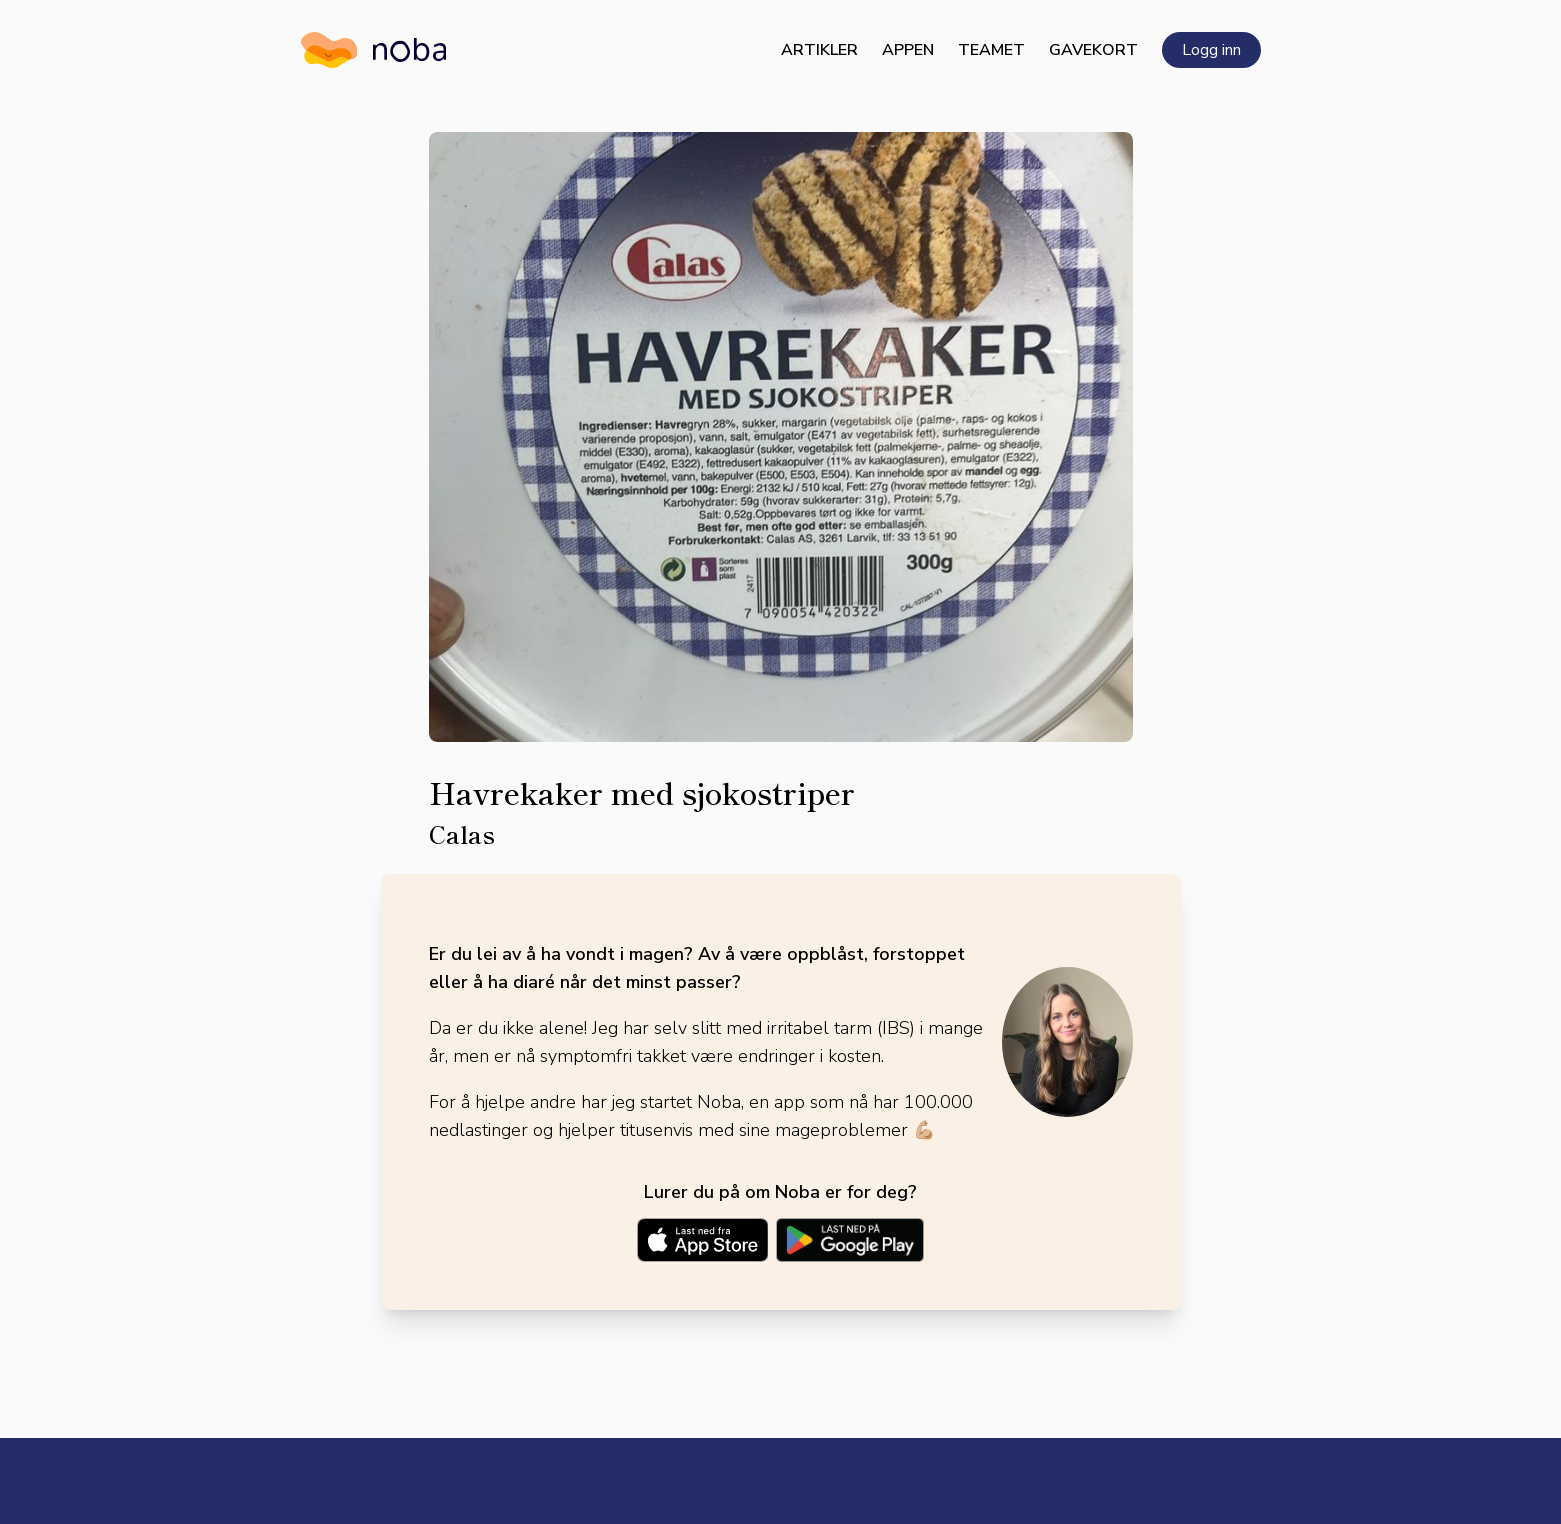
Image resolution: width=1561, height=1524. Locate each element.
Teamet (991, 50)
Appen (908, 50)
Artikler (819, 50)
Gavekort (1093, 50)
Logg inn (1211, 50)
